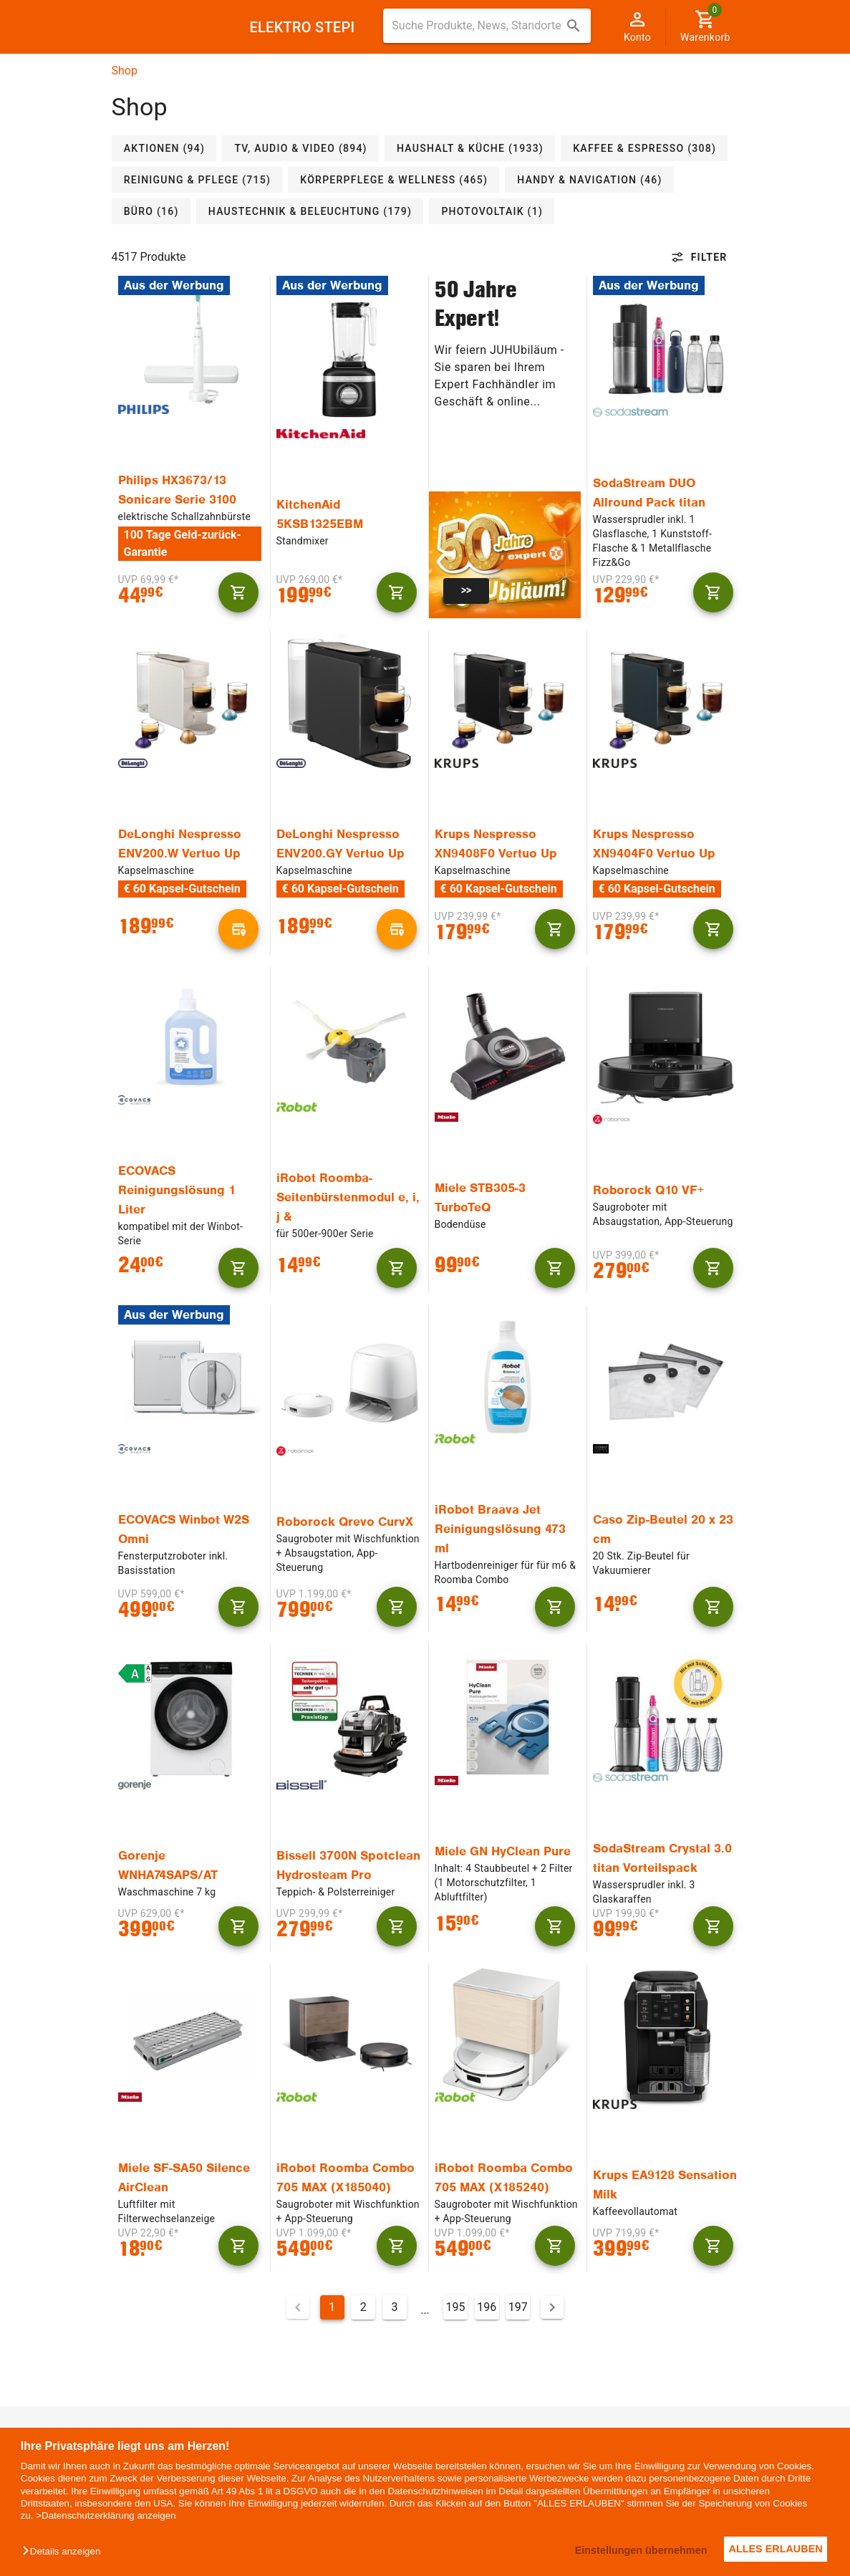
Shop (124, 70)
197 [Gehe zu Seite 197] (518, 2307)
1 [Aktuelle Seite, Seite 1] (332, 2307)
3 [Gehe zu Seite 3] (394, 2307)
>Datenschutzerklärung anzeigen (105, 2515)
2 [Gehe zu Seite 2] (363, 2307)
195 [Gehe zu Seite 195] (455, 2307)
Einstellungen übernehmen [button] (628, 2550)
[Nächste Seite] (552, 2307)
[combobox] (486, 26)
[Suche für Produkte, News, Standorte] (476, 25)
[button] (65, 2552)
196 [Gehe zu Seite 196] (486, 2307)
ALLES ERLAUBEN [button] (771, 2549)
